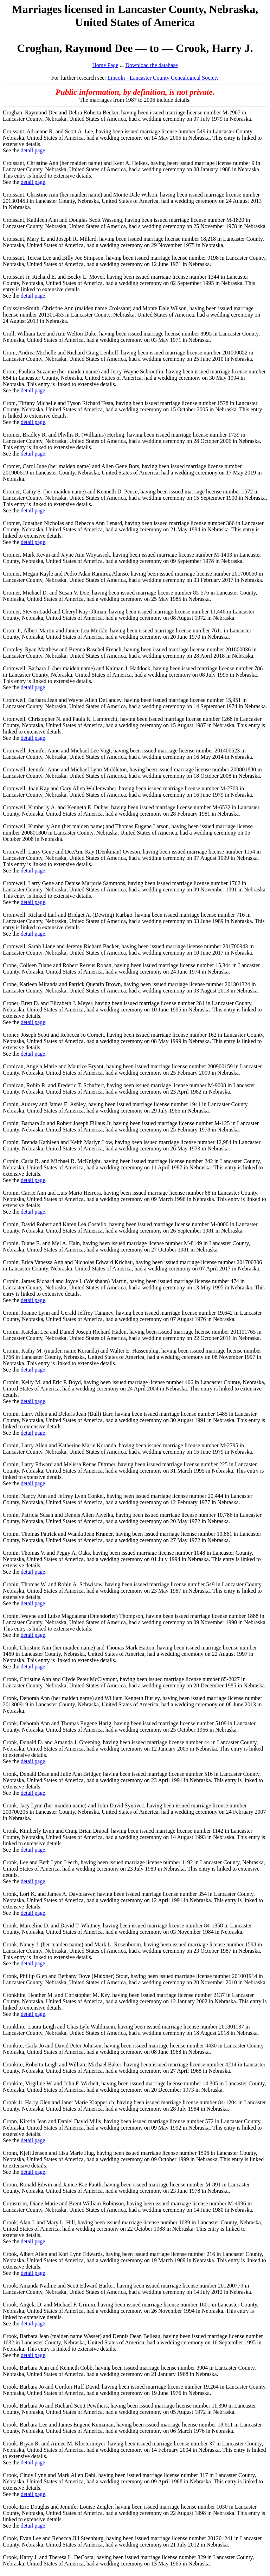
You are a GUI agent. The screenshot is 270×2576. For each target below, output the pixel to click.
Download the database (151, 65)
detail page (33, 150)
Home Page (105, 65)
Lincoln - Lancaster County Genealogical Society (163, 78)
